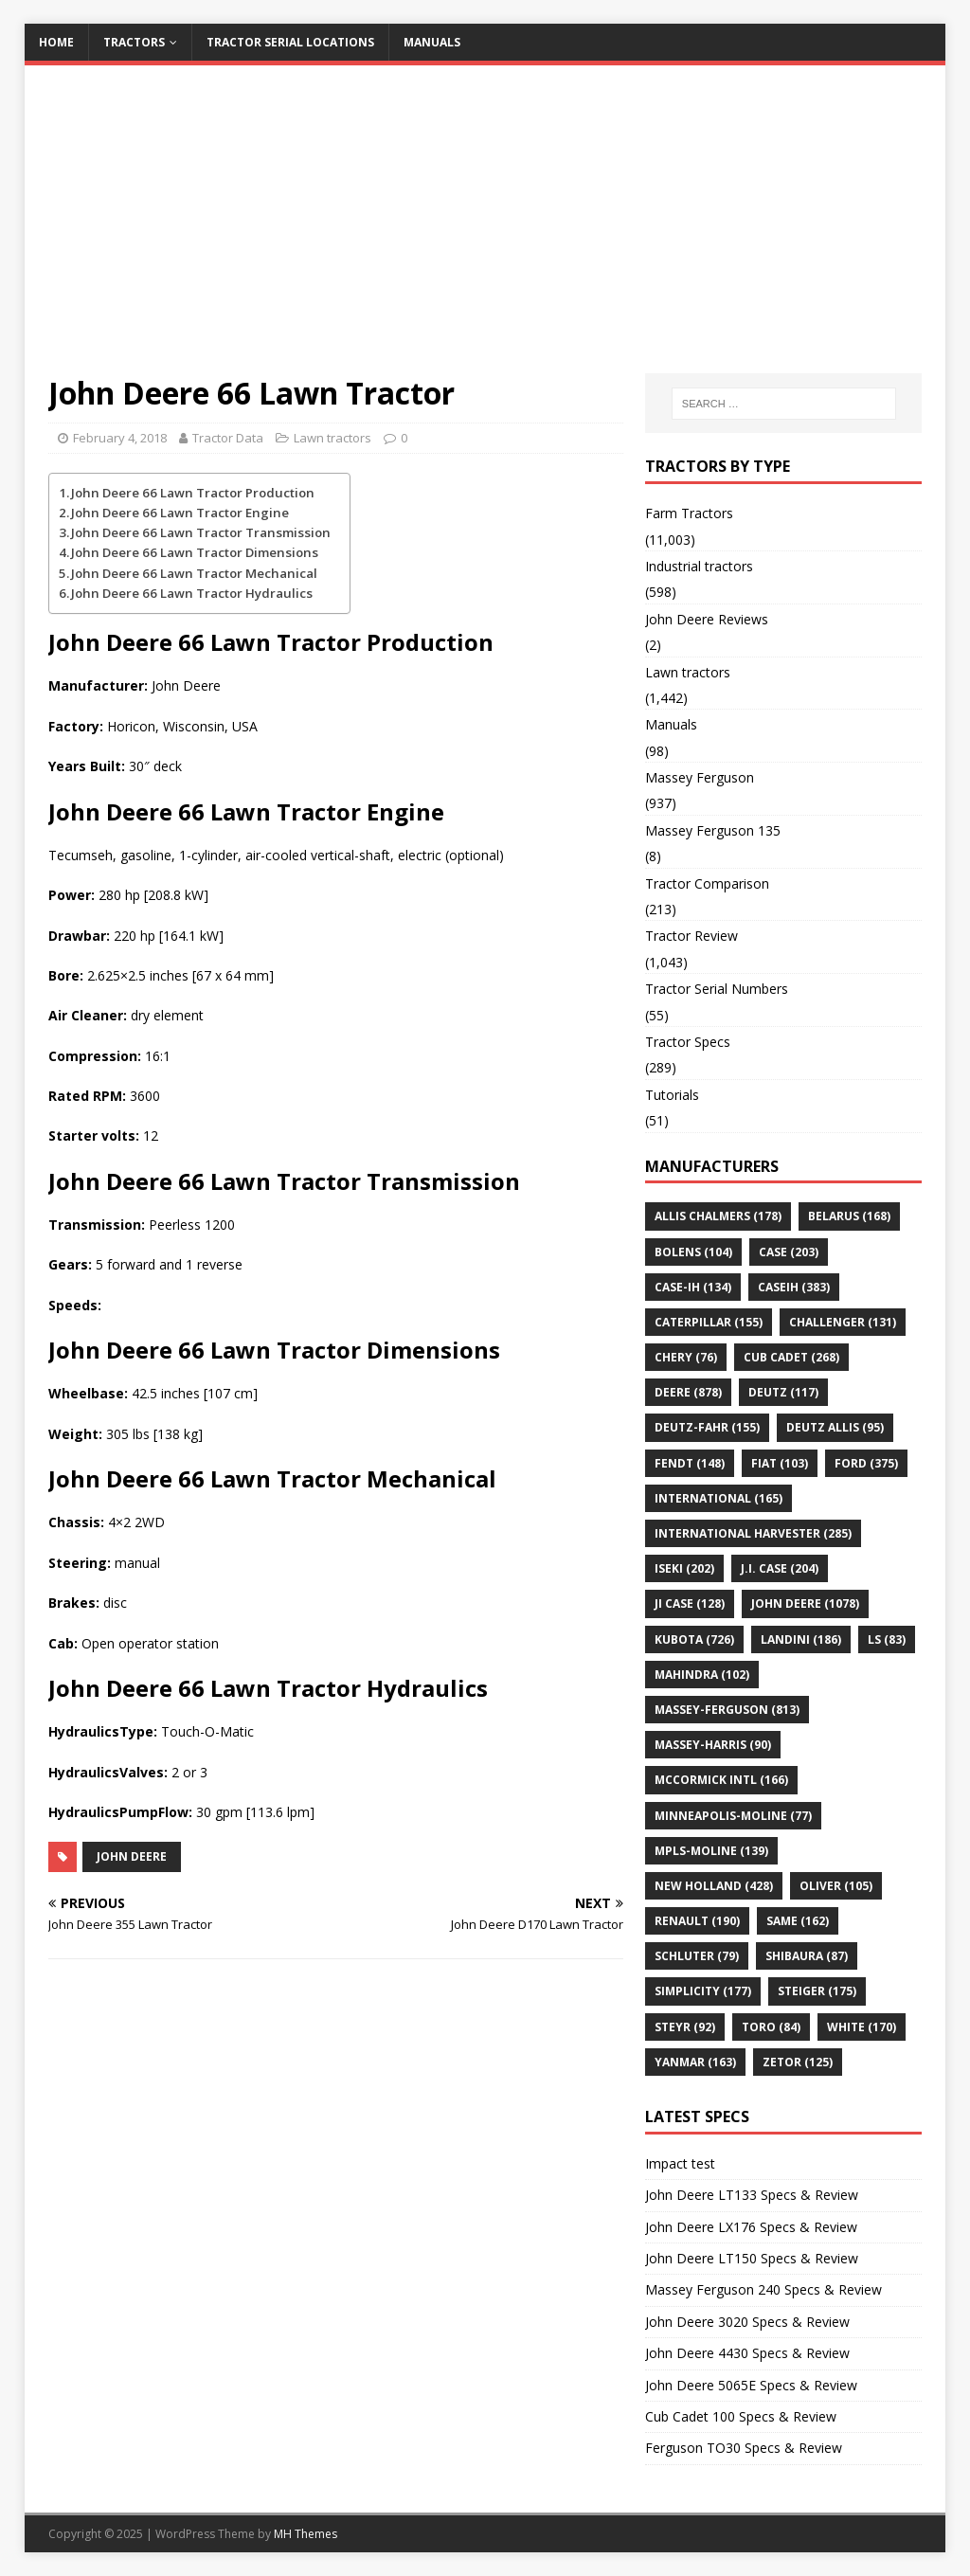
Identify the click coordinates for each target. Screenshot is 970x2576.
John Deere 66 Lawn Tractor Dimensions (194, 552)
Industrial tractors (699, 566)
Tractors (134, 42)
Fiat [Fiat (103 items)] (779, 1463)
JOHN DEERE (132, 1856)
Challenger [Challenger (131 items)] (842, 1322)
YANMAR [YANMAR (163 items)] (695, 2062)
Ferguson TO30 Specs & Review (743, 2448)
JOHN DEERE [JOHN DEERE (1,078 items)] (805, 1603)
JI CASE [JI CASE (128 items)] (690, 1603)
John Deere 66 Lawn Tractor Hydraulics (192, 593)
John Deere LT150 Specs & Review (751, 2258)
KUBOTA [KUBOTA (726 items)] (694, 1639)
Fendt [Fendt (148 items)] (690, 1463)
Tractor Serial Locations (290, 42)
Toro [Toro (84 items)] (771, 2027)
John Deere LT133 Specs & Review (751, 2195)
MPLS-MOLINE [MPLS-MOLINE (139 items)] (711, 1851)
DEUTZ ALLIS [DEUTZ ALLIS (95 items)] (835, 1427)
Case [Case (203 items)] (788, 1252)
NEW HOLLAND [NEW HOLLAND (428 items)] (714, 1886)
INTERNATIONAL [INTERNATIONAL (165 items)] (718, 1498)
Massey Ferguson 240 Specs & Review (763, 2289)
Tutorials (672, 1095)
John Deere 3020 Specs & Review (747, 2322)
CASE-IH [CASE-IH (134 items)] (693, 1287)
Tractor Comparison (707, 883)
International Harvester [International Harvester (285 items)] (753, 1533)
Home (56, 42)
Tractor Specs (687, 1042)
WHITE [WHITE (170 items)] (861, 2027)
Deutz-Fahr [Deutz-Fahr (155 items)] (707, 1427)
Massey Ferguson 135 (713, 830)
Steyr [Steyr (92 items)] (685, 2027)
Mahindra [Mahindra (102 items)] (702, 1674)
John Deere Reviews (706, 619)
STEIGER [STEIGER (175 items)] (817, 1991)
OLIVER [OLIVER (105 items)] (835, 1886)
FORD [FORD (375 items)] (866, 1463)
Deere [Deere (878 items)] (688, 1392)
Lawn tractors (332, 437)
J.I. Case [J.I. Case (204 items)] (779, 1568)
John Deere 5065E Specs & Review (751, 2385)
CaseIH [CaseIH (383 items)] (794, 1287)
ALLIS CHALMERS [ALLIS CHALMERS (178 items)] (718, 1216)
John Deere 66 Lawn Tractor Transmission (201, 532)
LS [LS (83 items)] (887, 1639)
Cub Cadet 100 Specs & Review (740, 2416)
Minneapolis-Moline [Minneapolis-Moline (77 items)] (733, 1816)
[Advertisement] (485, 231)
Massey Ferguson (699, 777)
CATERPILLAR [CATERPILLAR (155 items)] (709, 1322)
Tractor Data (227, 437)
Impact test (680, 2163)
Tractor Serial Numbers (716, 989)
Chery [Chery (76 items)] (686, 1357)
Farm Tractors (689, 513)
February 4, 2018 (120, 437)
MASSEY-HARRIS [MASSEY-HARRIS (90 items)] (713, 1745)
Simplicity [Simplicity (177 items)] (703, 1991)
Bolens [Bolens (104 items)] (693, 1252)
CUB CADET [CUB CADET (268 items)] (791, 1357)
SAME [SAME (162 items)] (797, 1921)
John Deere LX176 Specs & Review (751, 2227)
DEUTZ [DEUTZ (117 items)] (783, 1392)
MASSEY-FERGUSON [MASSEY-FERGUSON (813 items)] (727, 1710)
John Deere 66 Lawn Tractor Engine (180, 512)
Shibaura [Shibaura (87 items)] (806, 1956)
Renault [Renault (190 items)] (697, 1921)
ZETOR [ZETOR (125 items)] (798, 2062)
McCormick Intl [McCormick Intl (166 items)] (721, 1780)
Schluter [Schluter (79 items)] (697, 1956)
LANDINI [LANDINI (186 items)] (801, 1639)
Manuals (432, 42)
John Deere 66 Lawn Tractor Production (192, 492)
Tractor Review (691, 936)
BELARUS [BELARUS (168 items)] (849, 1216)
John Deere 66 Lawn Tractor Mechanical (194, 573)
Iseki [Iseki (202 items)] (684, 1568)
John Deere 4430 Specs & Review (747, 2353)
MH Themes (305, 2534)
